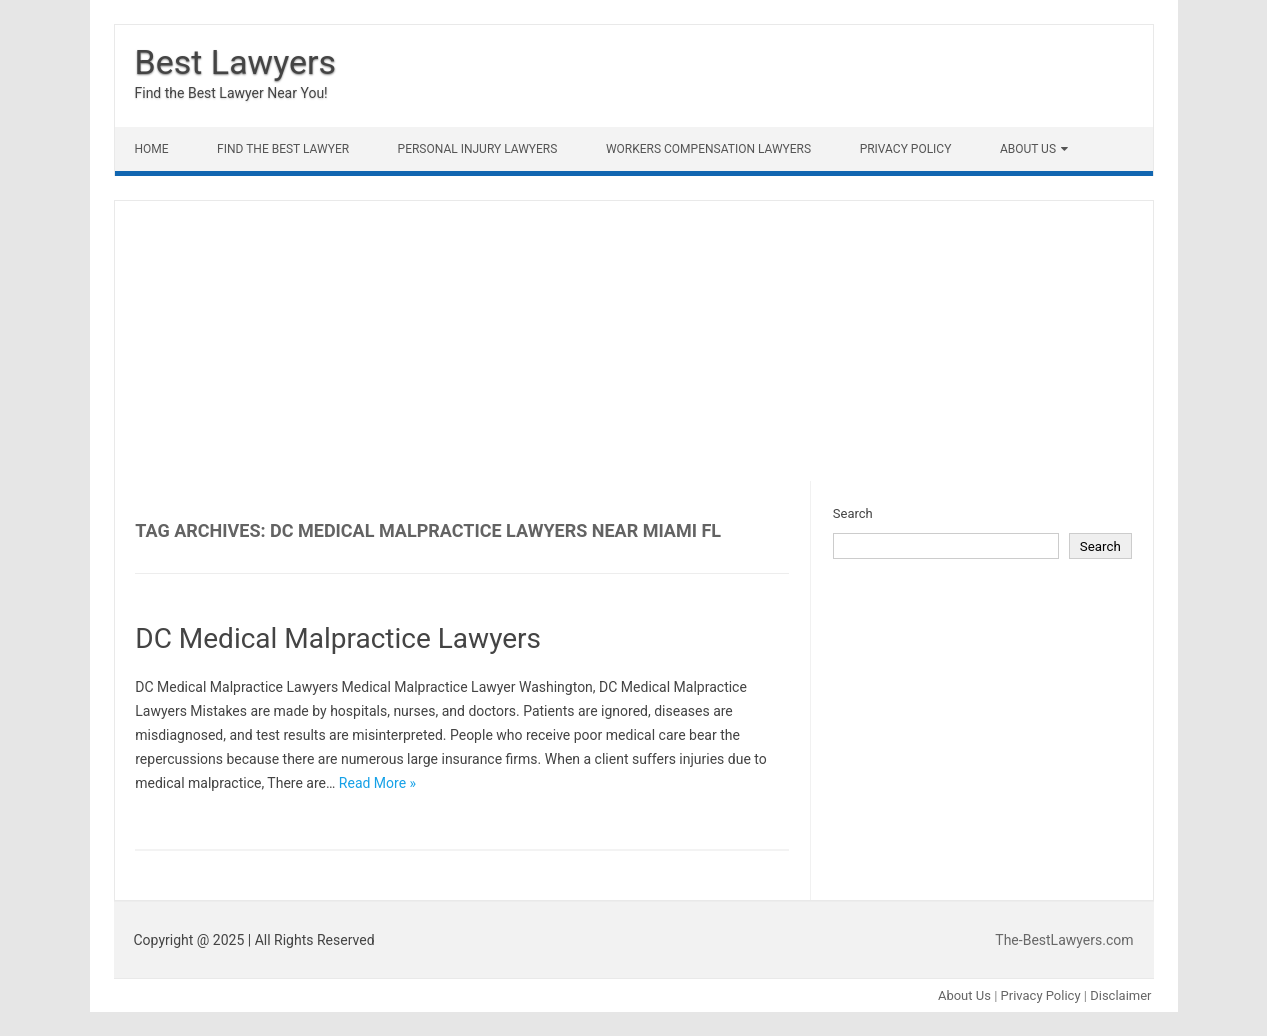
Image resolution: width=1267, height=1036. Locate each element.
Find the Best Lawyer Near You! (231, 93)
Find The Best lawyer (283, 149)
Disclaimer (1120, 995)
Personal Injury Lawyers (478, 149)
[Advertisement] (634, 341)
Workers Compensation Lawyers (708, 149)
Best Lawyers (236, 62)
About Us (1028, 149)
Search (853, 513)
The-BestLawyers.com (1064, 940)
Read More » (377, 783)
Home (152, 149)
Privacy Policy (906, 149)
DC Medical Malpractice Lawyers (338, 638)
